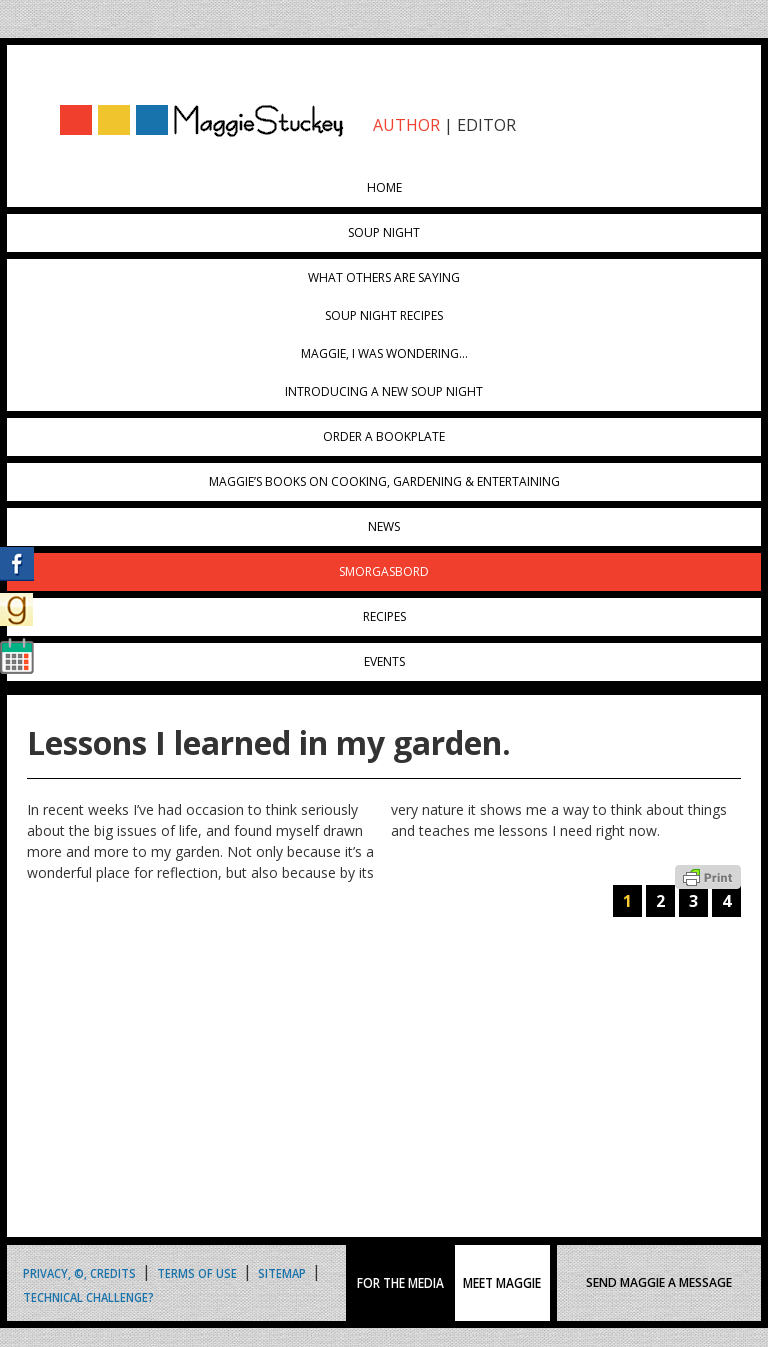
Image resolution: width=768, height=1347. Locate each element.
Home (384, 187)
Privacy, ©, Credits (79, 1271)
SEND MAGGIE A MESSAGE (659, 1282)
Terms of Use (197, 1271)
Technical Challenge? (88, 1295)
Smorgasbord (384, 571)
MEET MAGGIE (502, 1283)
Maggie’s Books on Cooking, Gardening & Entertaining (384, 481)
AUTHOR (406, 125)
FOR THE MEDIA (400, 1283)
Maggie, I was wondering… (384, 353)
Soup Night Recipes (384, 315)
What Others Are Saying (384, 277)
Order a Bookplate (384, 436)
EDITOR (486, 125)
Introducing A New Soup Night (384, 391)
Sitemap (282, 1271)
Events (384, 661)
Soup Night (384, 232)
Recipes (384, 616)
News (384, 526)
